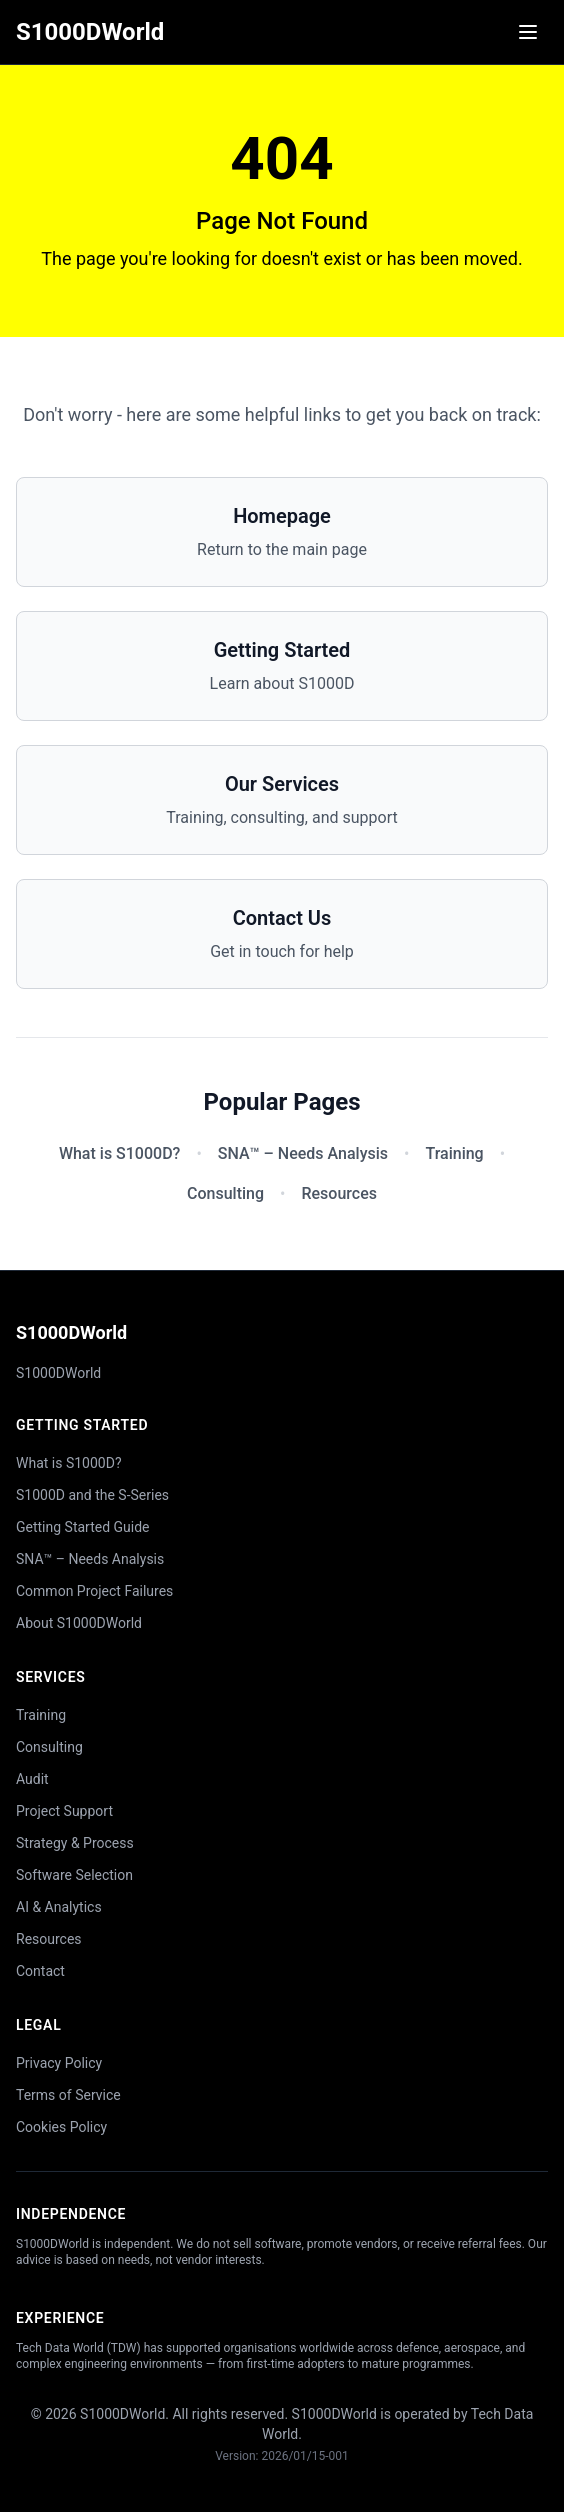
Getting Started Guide (83, 1527)
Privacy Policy (59, 2063)
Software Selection (74, 1875)
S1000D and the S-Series (92, 1495)
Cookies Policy (61, 2127)
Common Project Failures (94, 1591)
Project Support (64, 1811)
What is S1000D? (119, 1153)
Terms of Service (68, 2095)
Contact (40, 1971)
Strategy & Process (75, 1843)
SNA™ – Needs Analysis (303, 1153)
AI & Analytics (59, 1907)
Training (454, 1153)
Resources (339, 1193)
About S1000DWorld (79, 1623)
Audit (32, 1779)
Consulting (225, 1193)
